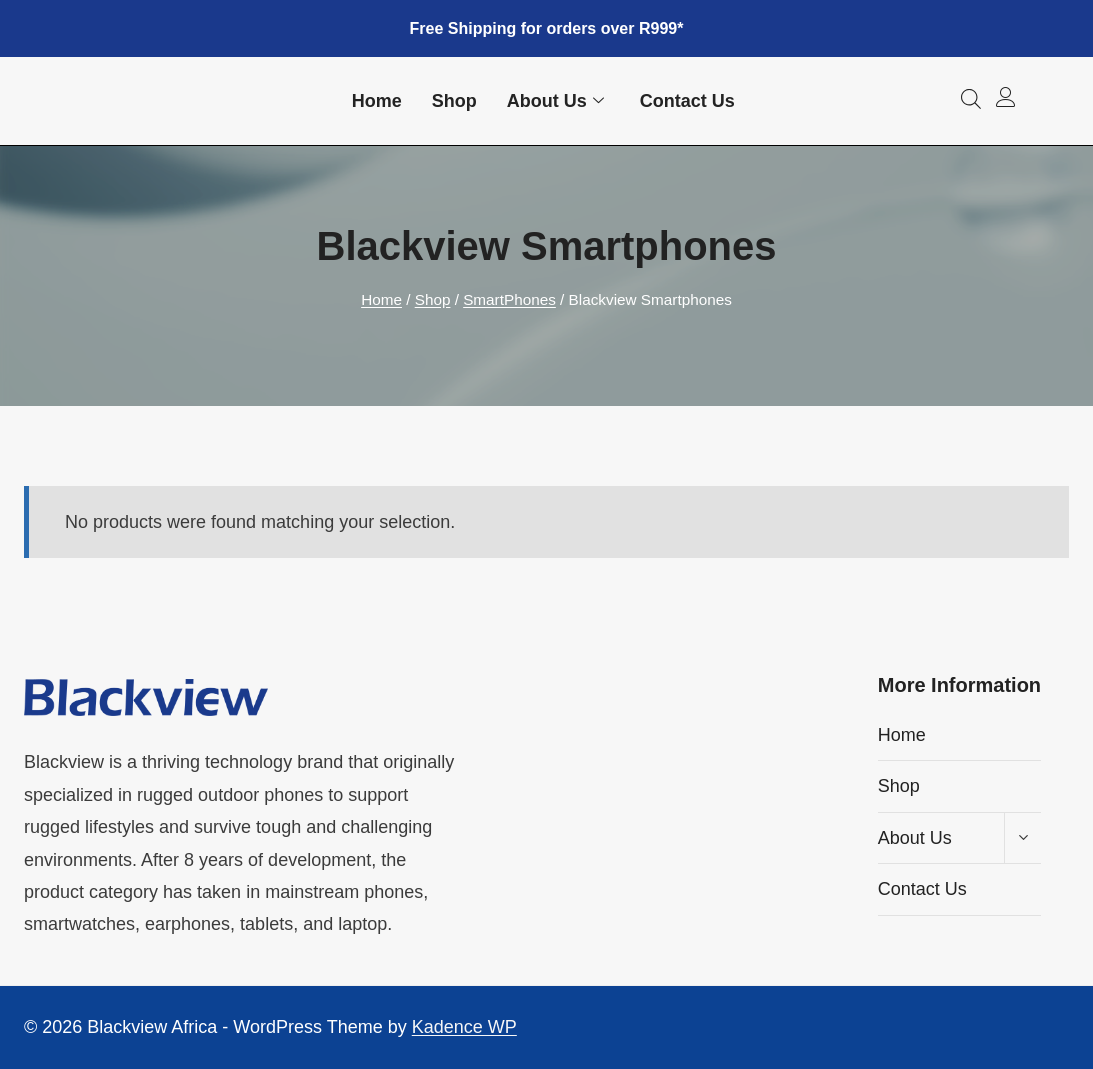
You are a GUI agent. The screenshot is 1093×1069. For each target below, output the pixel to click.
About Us (555, 101)
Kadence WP (464, 1027)
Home (377, 101)
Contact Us (687, 101)
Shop (454, 101)
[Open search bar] (971, 98)
